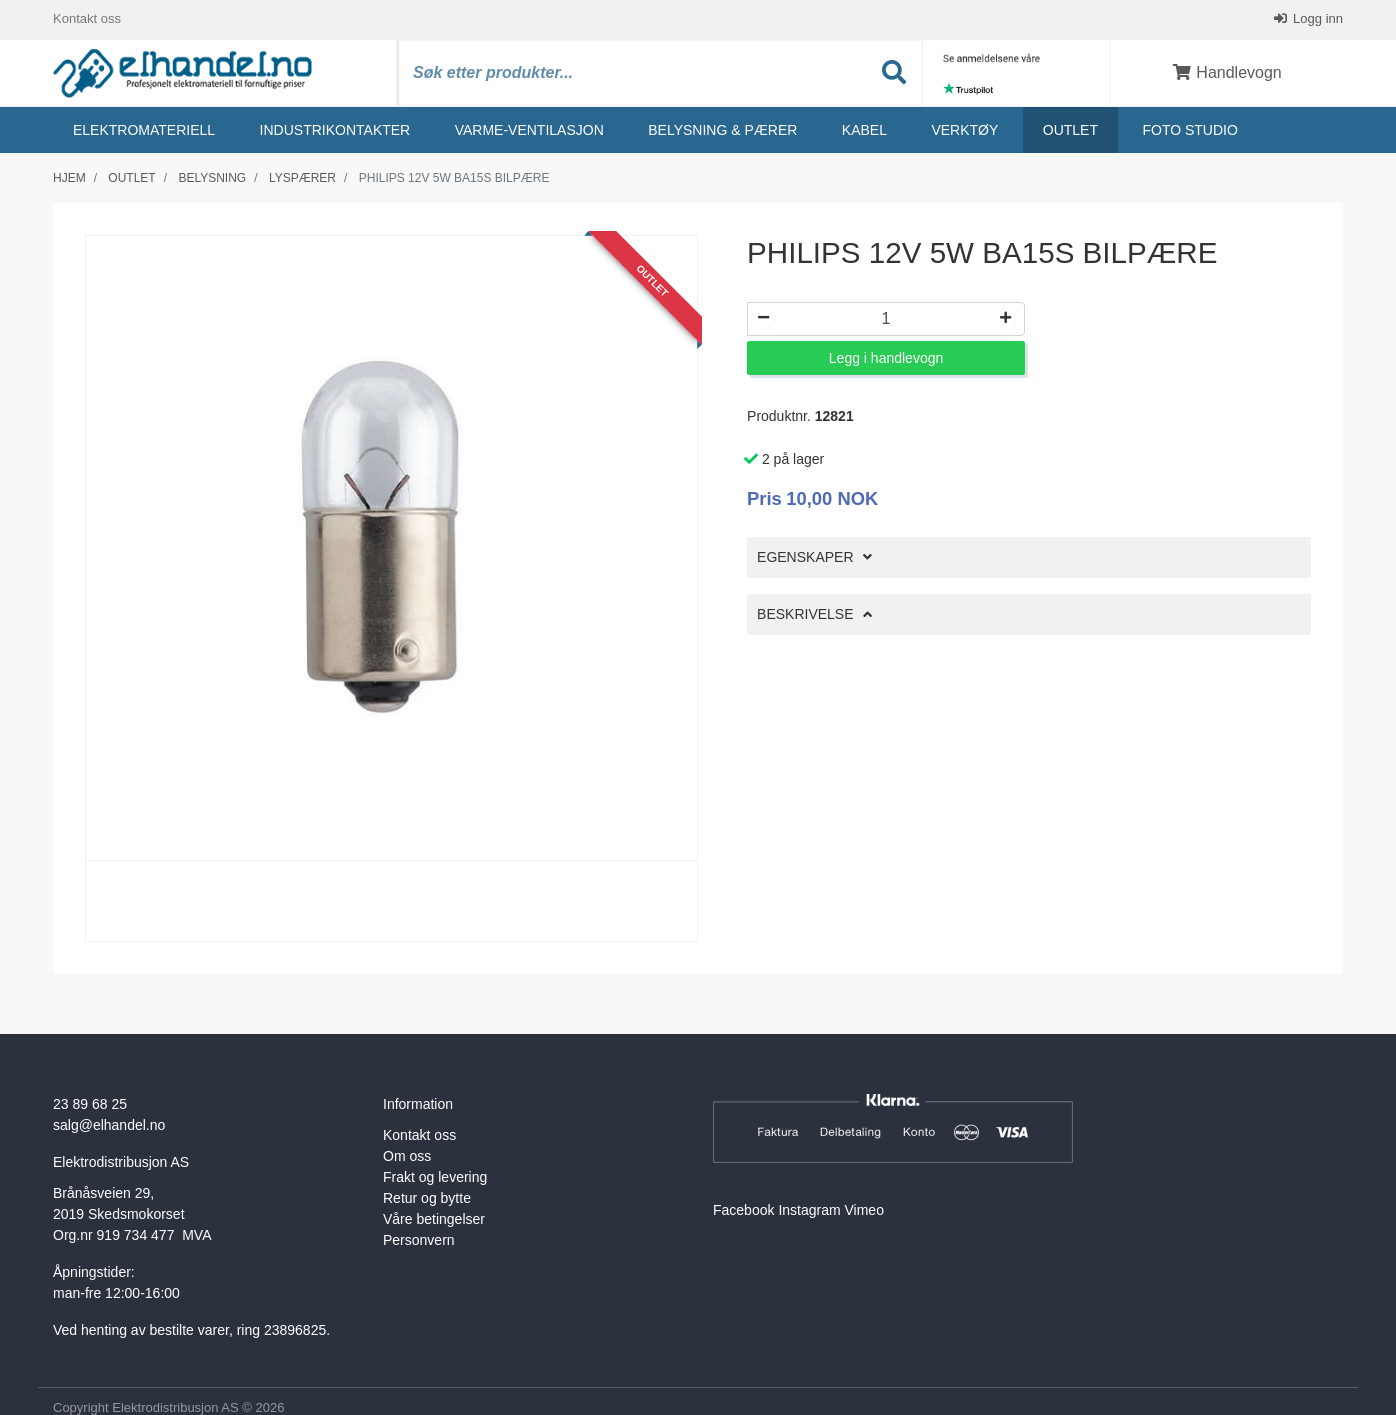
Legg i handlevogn (886, 360)
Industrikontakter (335, 131)
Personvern (419, 1242)
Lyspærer (302, 179)
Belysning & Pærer (722, 131)
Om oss (407, 1158)
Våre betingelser (434, 1221)
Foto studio (1189, 131)
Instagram (809, 1212)
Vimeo (864, 1212)
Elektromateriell (144, 131)
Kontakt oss (87, 19)
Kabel (864, 131)
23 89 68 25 (90, 1106)
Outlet (1070, 131)
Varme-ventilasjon (529, 131)
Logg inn (1317, 19)
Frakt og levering (435, 1179)
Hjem (69, 179)
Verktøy (964, 131)
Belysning (212, 179)
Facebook (743, 1212)
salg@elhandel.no (109, 1127)
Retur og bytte (427, 1200)
